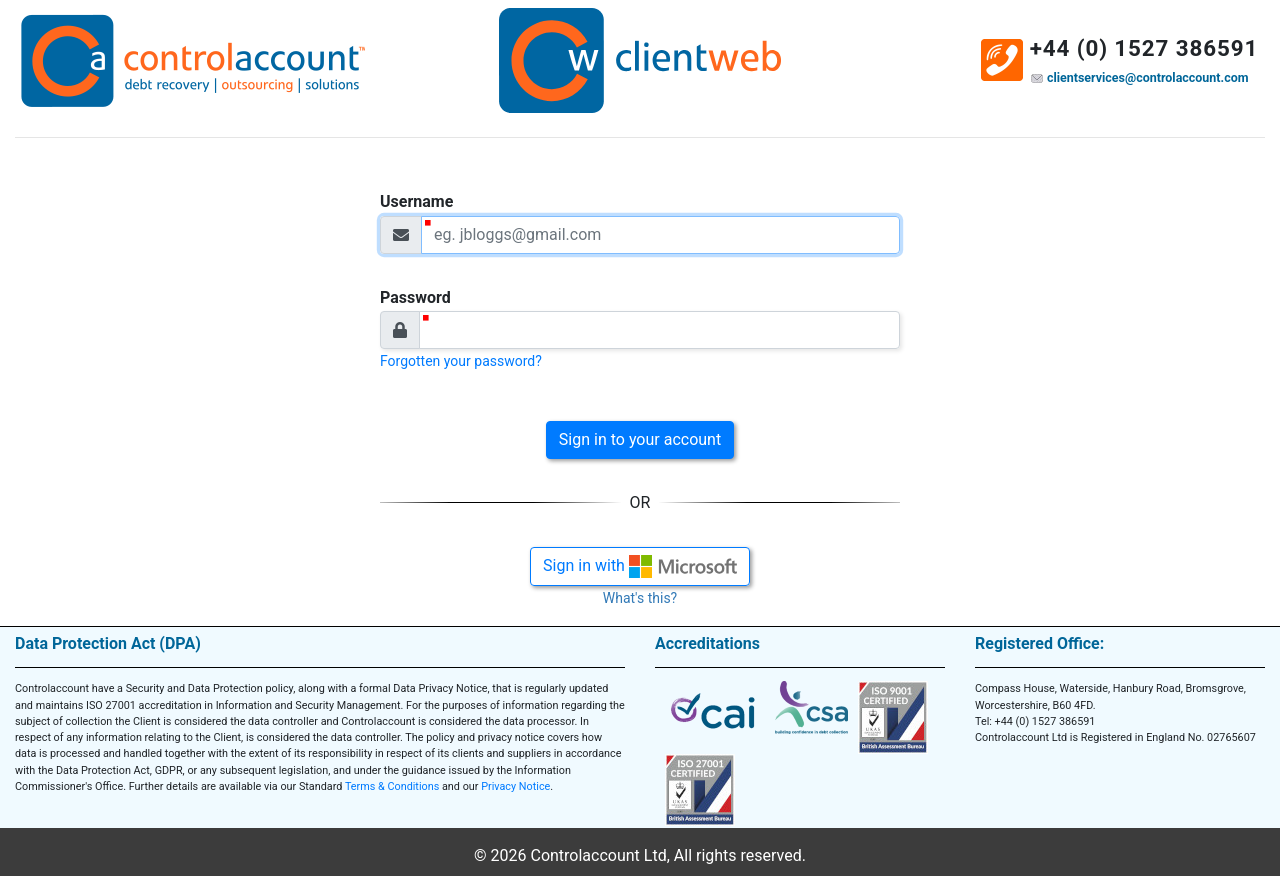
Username (416, 201)
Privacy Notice (515, 786)
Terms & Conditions (392, 786)
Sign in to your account (640, 439)
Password (415, 297)
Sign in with (640, 567)
